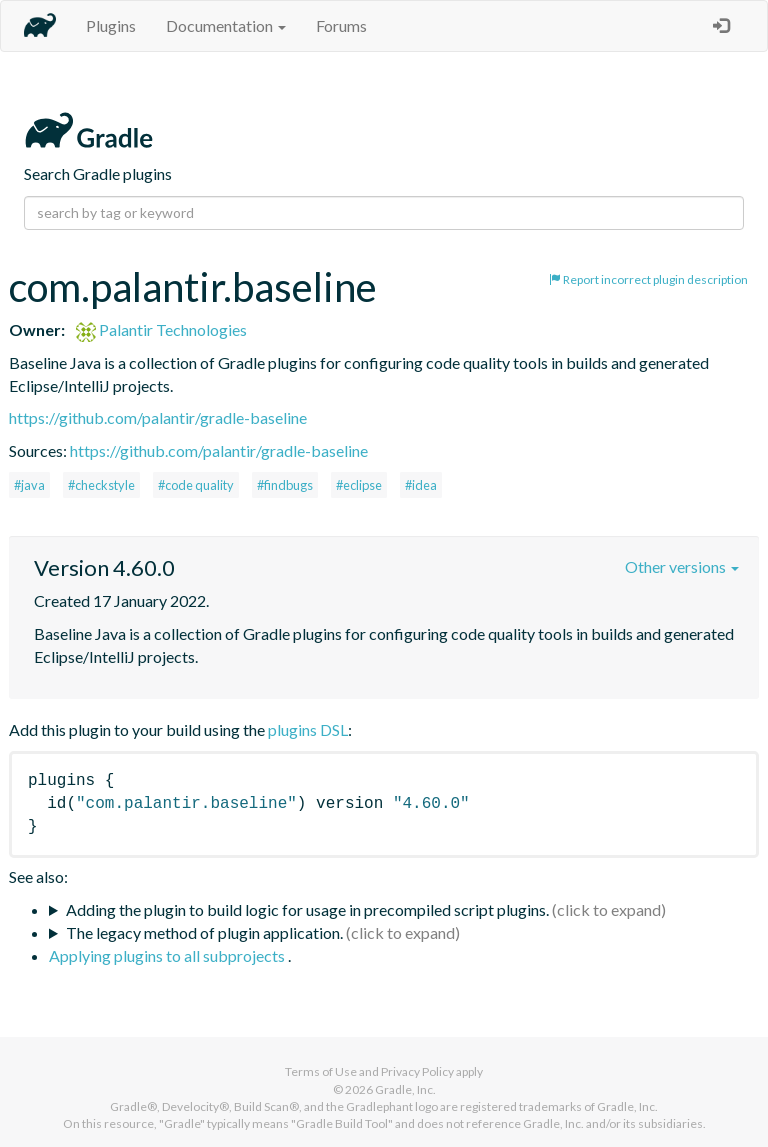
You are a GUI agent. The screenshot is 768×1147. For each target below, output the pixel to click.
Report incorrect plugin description (648, 279)
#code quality (196, 485)
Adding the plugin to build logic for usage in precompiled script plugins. (307, 909)
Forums (341, 25)
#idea (421, 485)
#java (29, 485)
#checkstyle (101, 485)
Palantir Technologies (161, 329)
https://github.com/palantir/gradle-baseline (158, 417)
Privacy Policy (417, 1071)
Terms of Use (321, 1071)
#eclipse (359, 485)
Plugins (111, 25)
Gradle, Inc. (405, 1089)
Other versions (682, 566)
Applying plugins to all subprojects (168, 955)
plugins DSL (308, 729)
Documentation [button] (226, 25)
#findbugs (285, 485)
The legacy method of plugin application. (204, 932)
